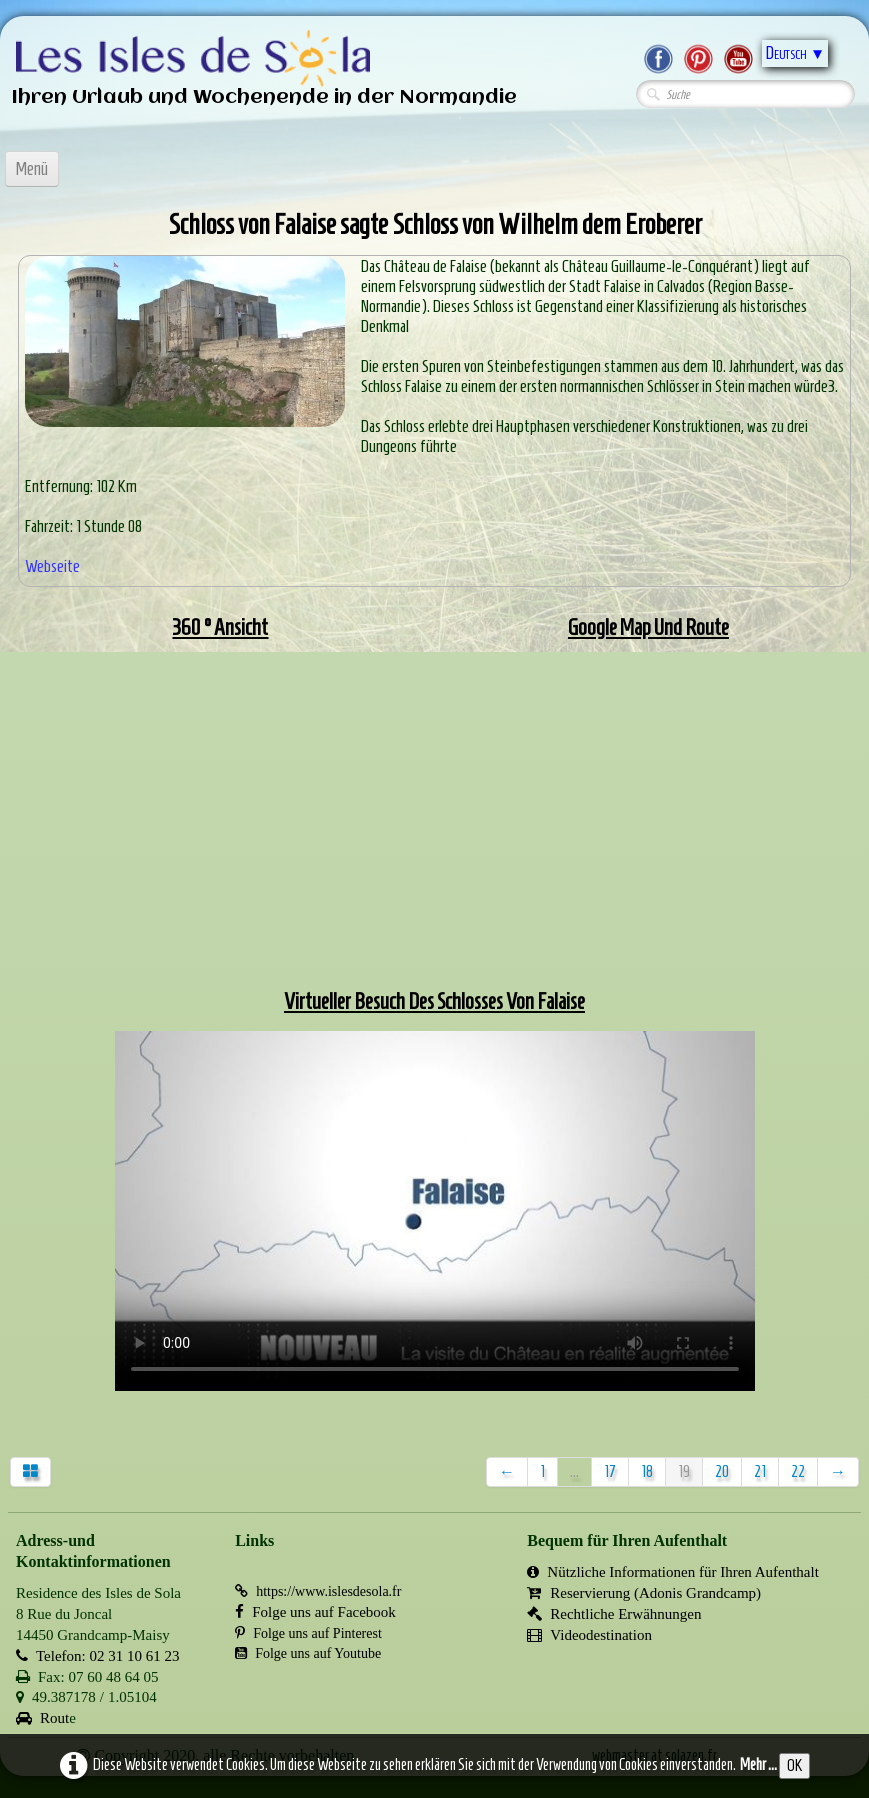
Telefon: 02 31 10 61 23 (98, 1656)
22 (798, 1471)
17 (610, 1471)
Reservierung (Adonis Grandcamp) (644, 1593)
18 (647, 1471)
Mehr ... (758, 1764)
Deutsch (795, 53)
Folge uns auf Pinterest (308, 1633)
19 (684, 1471)
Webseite (52, 566)
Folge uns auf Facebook (315, 1612)
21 (760, 1471)
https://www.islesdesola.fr (318, 1591)
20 (722, 1471)
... (574, 1471)
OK (794, 1765)
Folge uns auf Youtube (308, 1653)
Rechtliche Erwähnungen (614, 1614)
